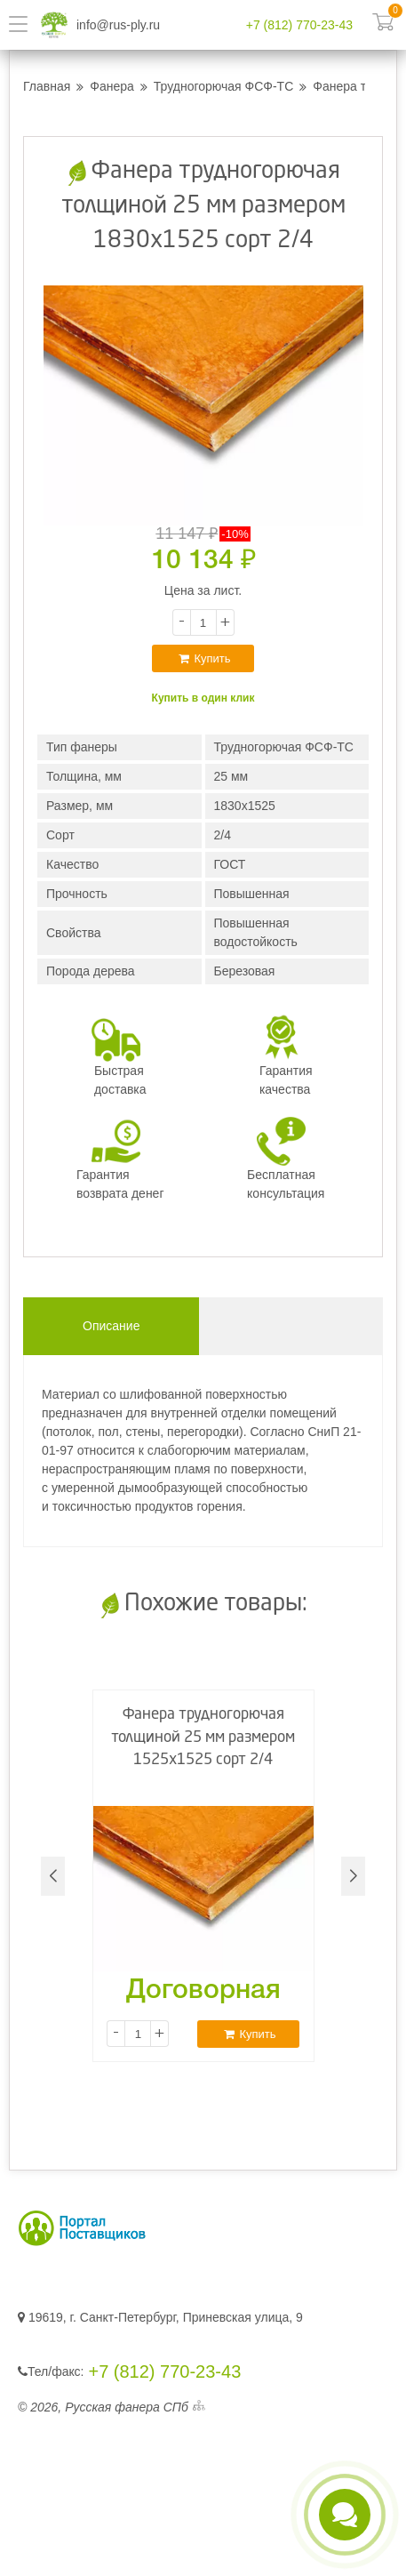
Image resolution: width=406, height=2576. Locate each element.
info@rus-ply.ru (118, 25)
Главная (46, 86)
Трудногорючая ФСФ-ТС (223, 86)
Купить (204, 658)
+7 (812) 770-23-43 (299, 25)
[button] (353, 1876)
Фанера (112, 86)
